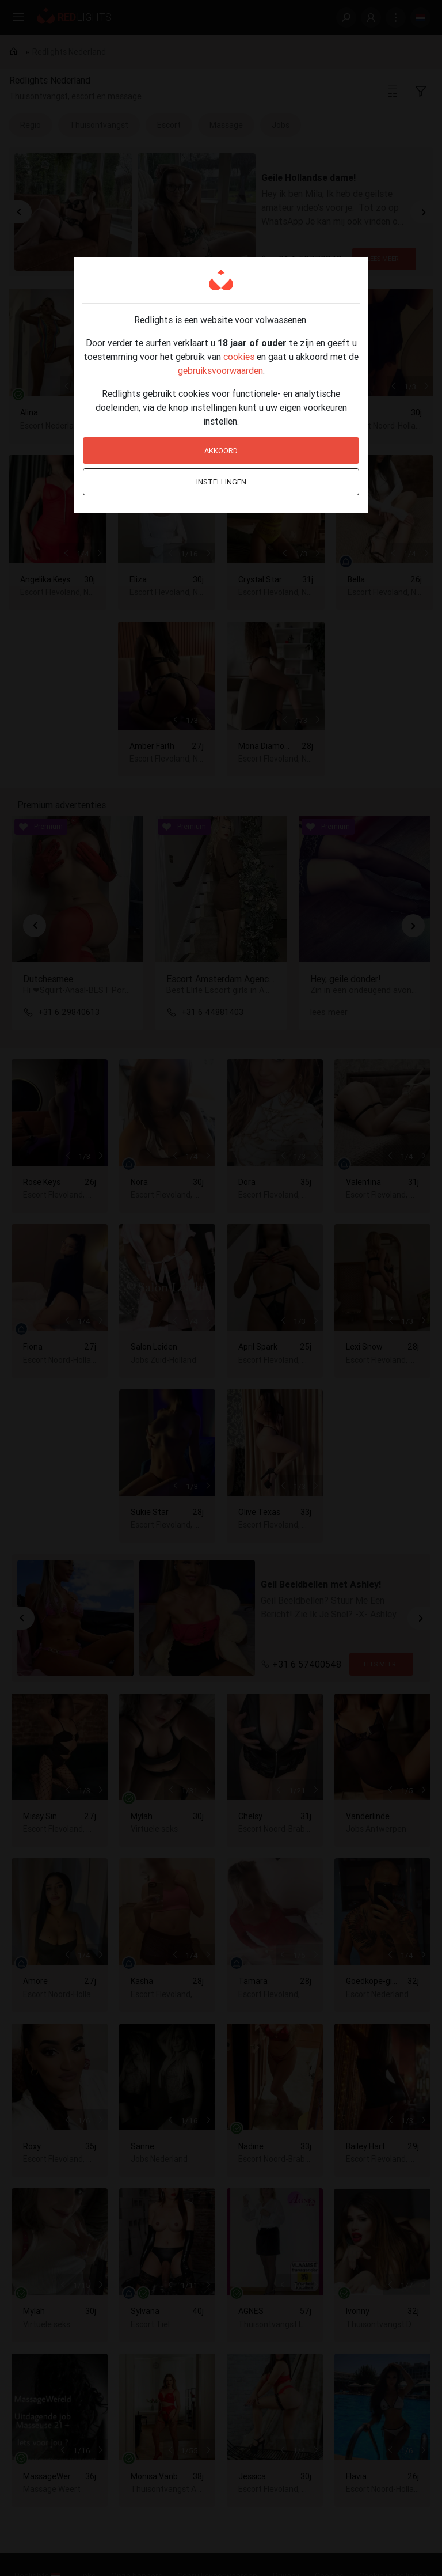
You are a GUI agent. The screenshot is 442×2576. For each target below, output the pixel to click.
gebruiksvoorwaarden (220, 370)
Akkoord (221, 451)
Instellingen (221, 482)
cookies (238, 356)
